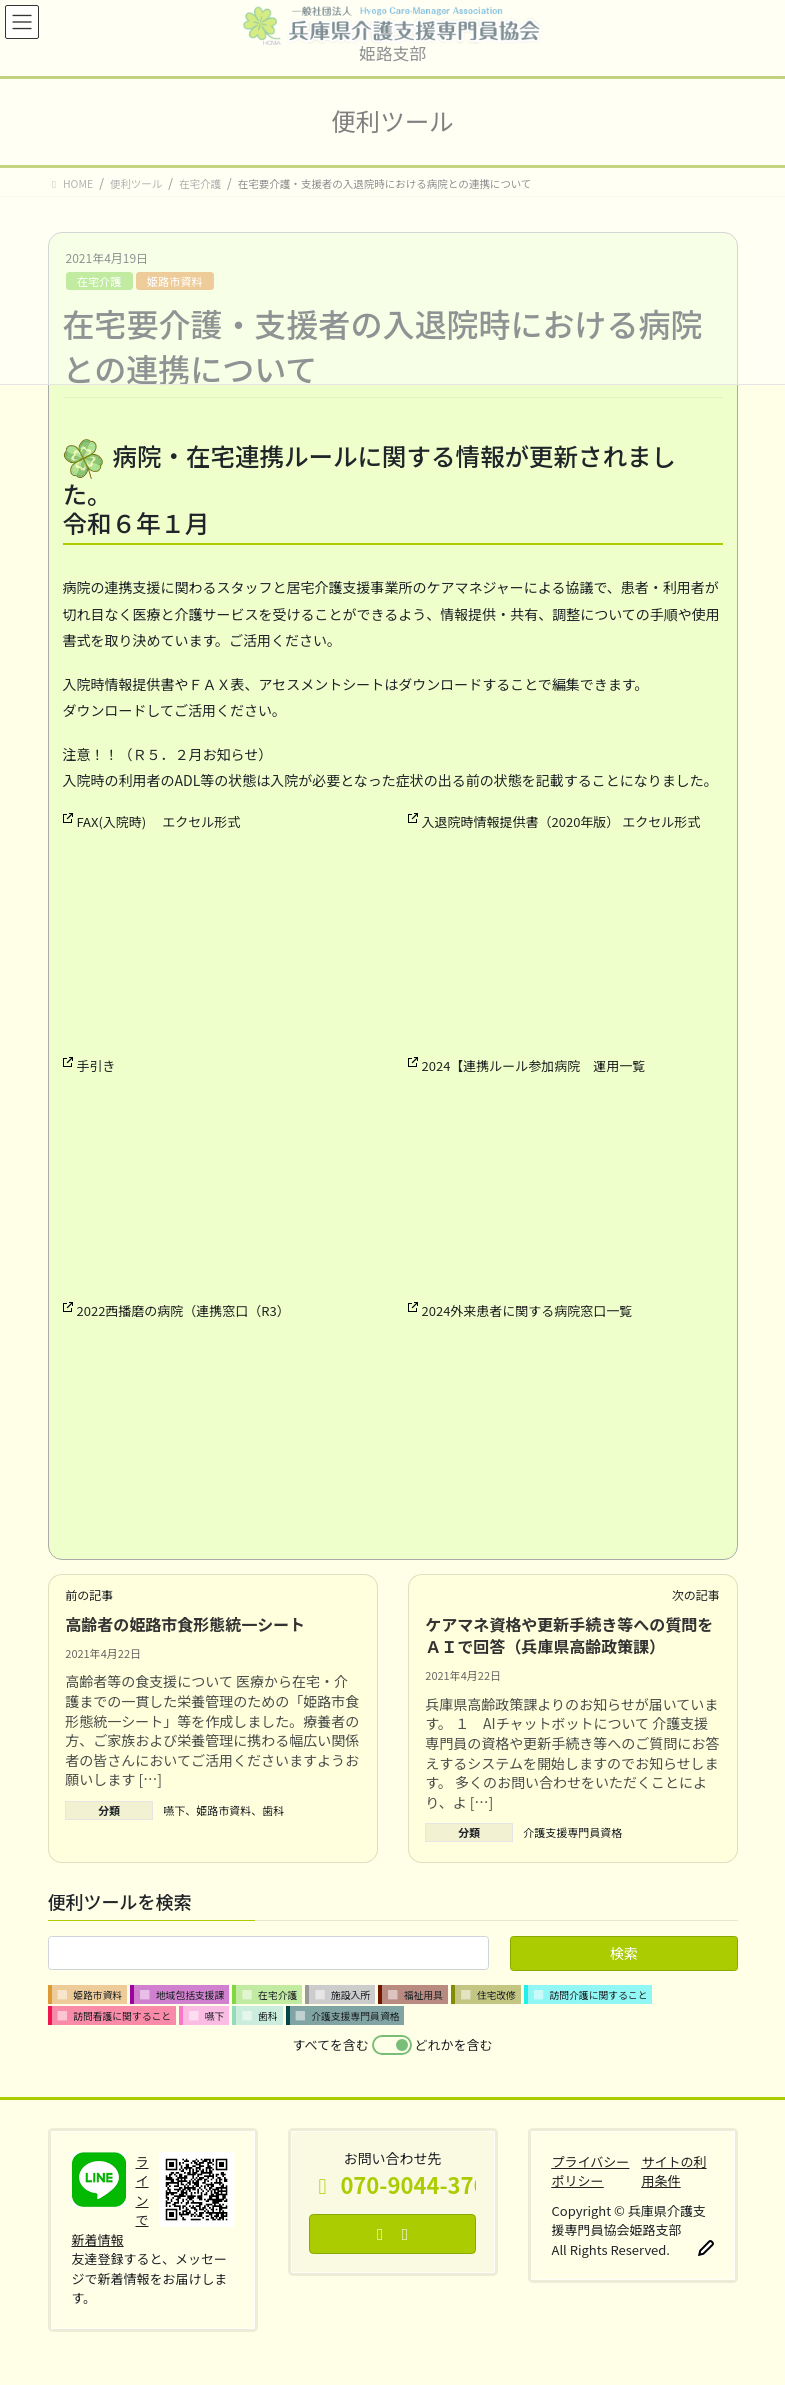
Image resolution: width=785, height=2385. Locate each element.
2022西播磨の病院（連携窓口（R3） (183, 1310)
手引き (96, 1065)
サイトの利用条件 (673, 2171)
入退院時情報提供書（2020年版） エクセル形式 (561, 821)
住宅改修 (496, 1995)
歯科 (273, 1810)
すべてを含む (331, 2044)
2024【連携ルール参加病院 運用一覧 (534, 1065)
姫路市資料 (223, 1810)
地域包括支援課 (190, 1995)
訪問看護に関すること (122, 2016)
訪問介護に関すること (598, 1995)
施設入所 (350, 1995)
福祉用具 (423, 1995)
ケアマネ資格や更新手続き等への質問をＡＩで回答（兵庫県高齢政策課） (569, 1635)
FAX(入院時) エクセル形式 (159, 821)
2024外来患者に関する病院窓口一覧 (527, 1310)
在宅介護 (277, 1995)
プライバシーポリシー (591, 2171)
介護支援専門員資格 (572, 1832)
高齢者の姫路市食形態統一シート (185, 1624)
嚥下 (174, 1810)
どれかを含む (452, 2044)
